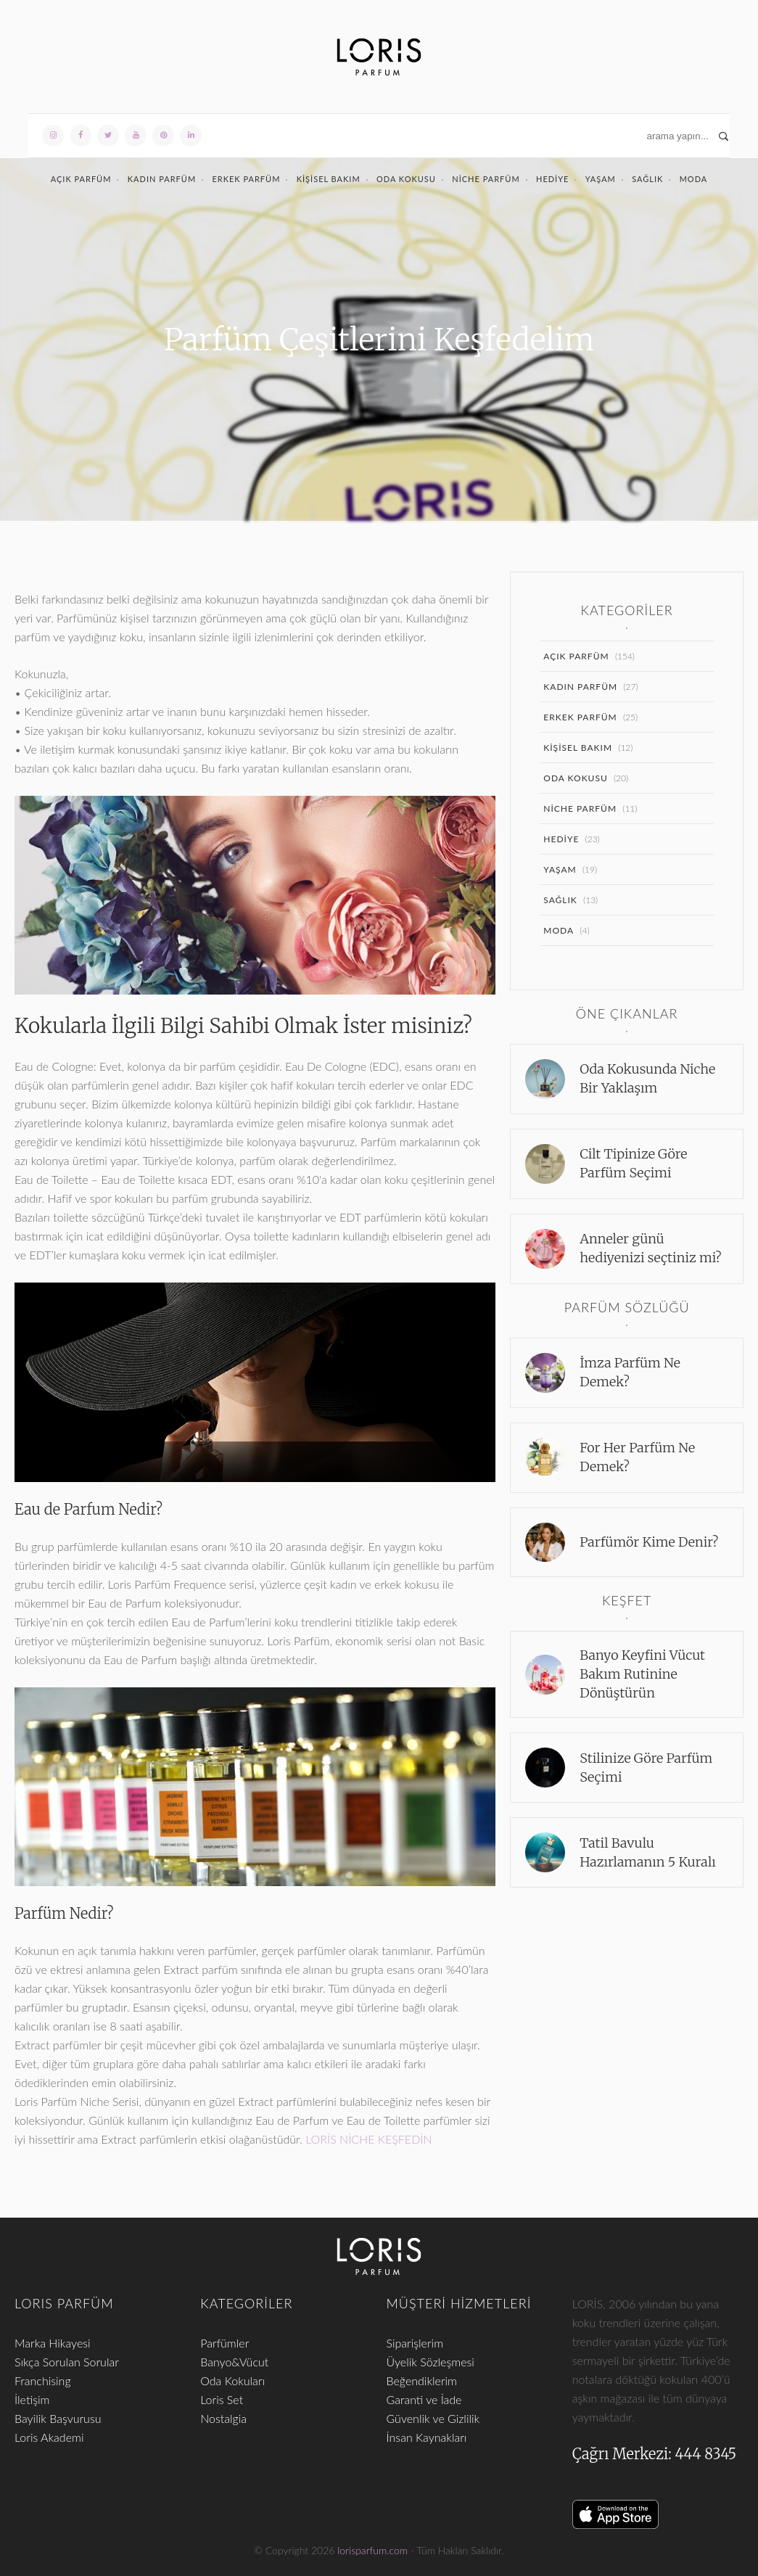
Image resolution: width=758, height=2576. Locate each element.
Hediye (552, 179)
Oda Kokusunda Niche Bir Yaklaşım (647, 1078)
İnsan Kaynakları (427, 2437)
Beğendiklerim (422, 2380)
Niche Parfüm (485, 179)
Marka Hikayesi (53, 2343)
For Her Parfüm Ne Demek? (637, 1457)
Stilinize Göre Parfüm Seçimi (646, 1767)
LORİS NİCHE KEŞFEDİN (368, 2139)
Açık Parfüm (81, 179)
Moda (694, 179)
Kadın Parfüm (162, 179)
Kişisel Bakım (329, 179)
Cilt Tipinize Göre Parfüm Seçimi (633, 1163)
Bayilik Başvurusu (58, 2418)
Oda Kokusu (406, 179)
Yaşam (600, 179)
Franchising (43, 2380)
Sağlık (647, 179)
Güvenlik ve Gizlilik (433, 2418)
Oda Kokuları (232, 2380)
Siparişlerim (415, 2343)
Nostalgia (223, 2418)
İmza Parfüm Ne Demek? (630, 1372)
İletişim (32, 2399)
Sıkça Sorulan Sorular (67, 2362)
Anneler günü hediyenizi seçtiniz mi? (650, 1248)
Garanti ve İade (424, 2399)
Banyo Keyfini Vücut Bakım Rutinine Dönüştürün (642, 1674)
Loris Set (221, 2399)
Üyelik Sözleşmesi (430, 2362)
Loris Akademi (49, 2437)
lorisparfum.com (372, 2550)
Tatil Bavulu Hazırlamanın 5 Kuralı (648, 1852)
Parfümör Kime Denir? (649, 1542)
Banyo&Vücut (234, 2362)
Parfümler (224, 2343)
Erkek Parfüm (246, 179)
